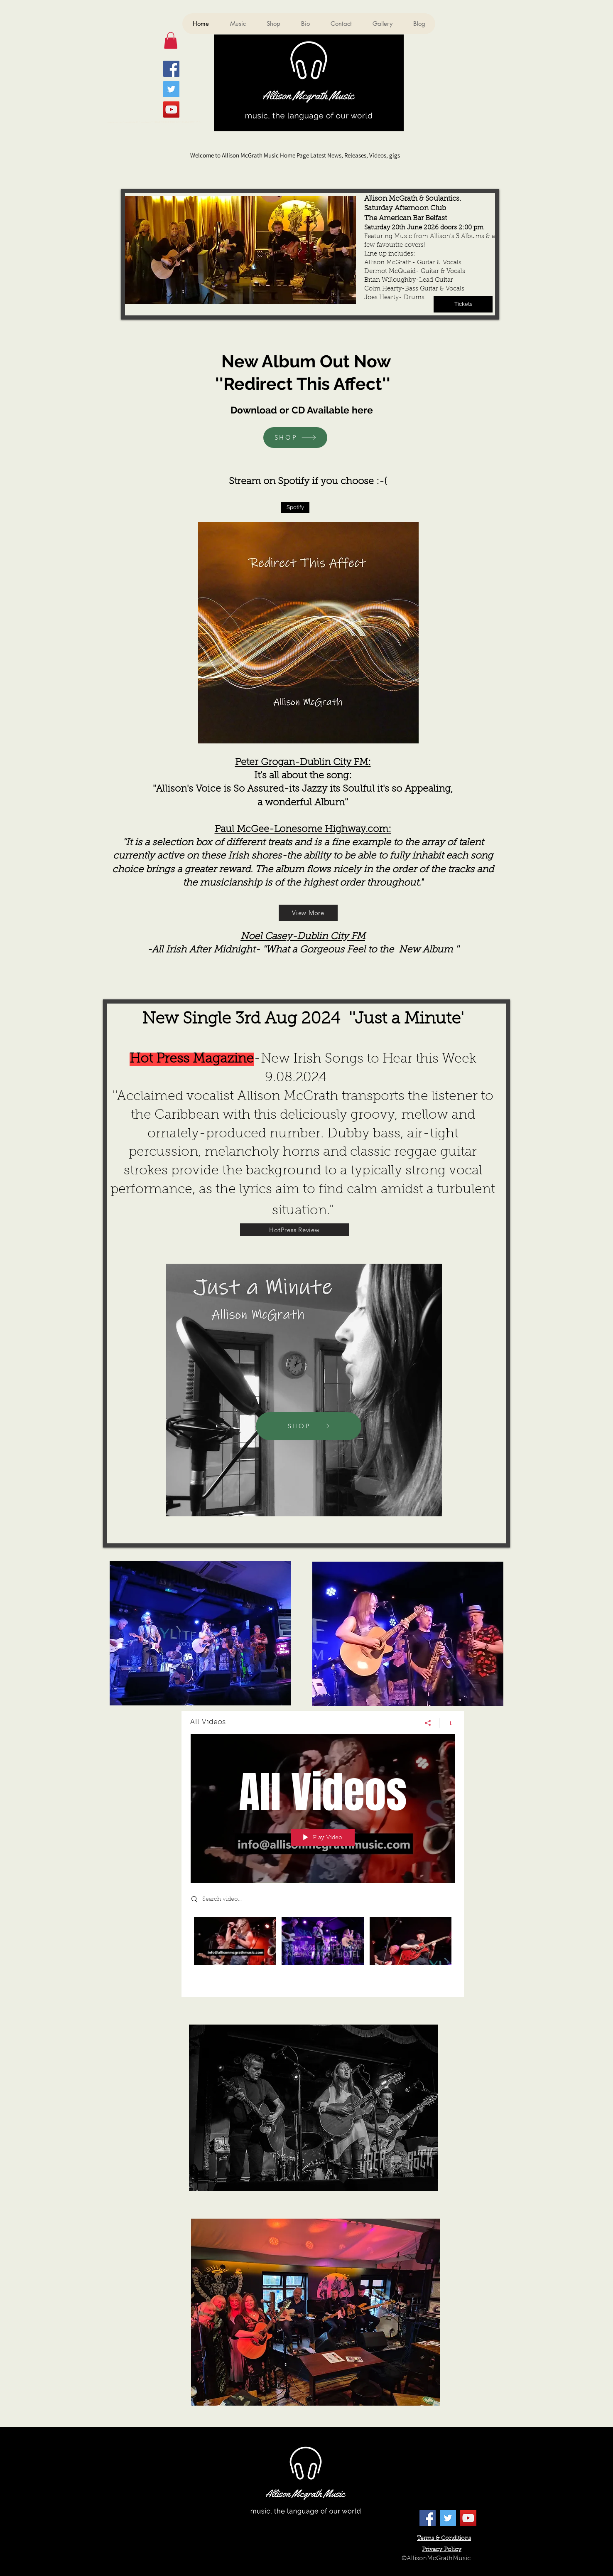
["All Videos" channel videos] (322, 1950)
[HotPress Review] (294, 1229)
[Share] (428, 1722)
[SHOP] (295, 437)
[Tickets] (463, 304)
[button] (171, 40)
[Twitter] (171, 89)
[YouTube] (171, 109)
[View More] (308, 913)
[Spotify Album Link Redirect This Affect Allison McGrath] (295, 507)
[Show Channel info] (447, 1722)
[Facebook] (171, 69)
